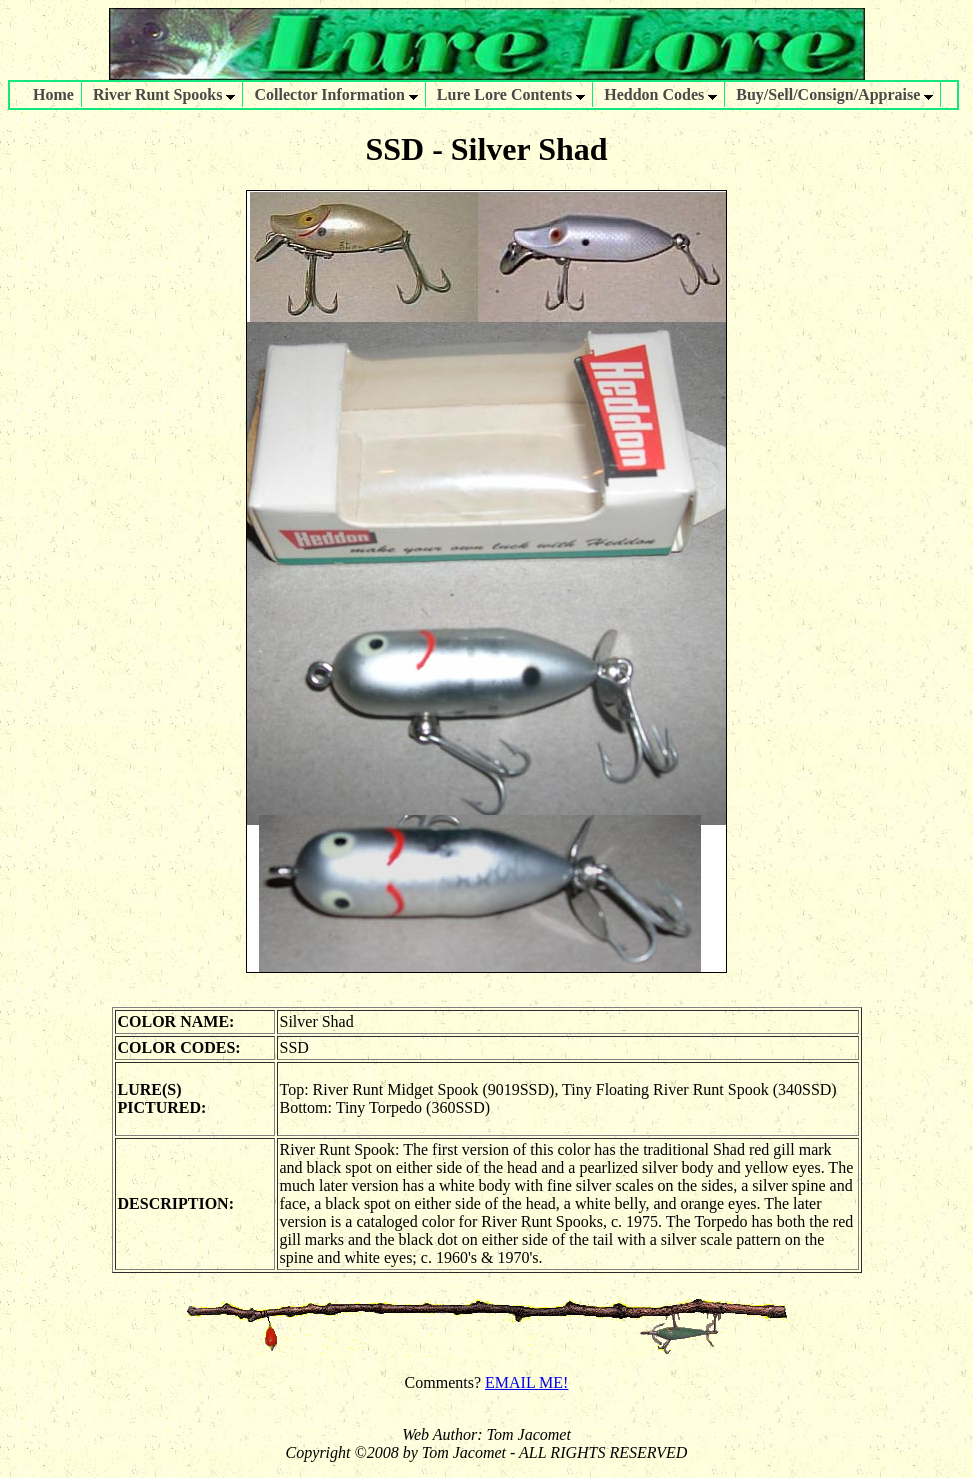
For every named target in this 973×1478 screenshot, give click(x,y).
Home (53, 94)
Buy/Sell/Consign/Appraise (834, 94)
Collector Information (335, 94)
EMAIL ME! (526, 1382)
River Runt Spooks (164, 94)
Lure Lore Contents (511, 94)
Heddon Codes (660, 94)
